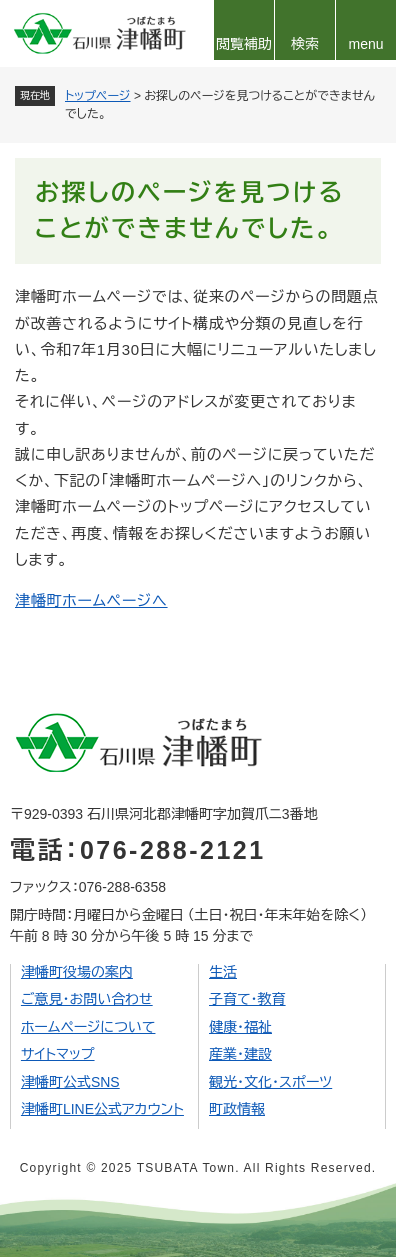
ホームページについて (88, 1027)
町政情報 (237, 1109)
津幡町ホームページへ (91, 600)
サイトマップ (58, 1054)
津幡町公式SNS (70, 1082)
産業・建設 (240, 1054)
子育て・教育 (247, 999)
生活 (223, 972)
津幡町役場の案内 (77, 972)
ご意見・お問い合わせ (87, 999)
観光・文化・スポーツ (270, 1082)
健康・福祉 (240, 1027)
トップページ (98, 96)
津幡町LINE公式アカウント (102, 1109)
